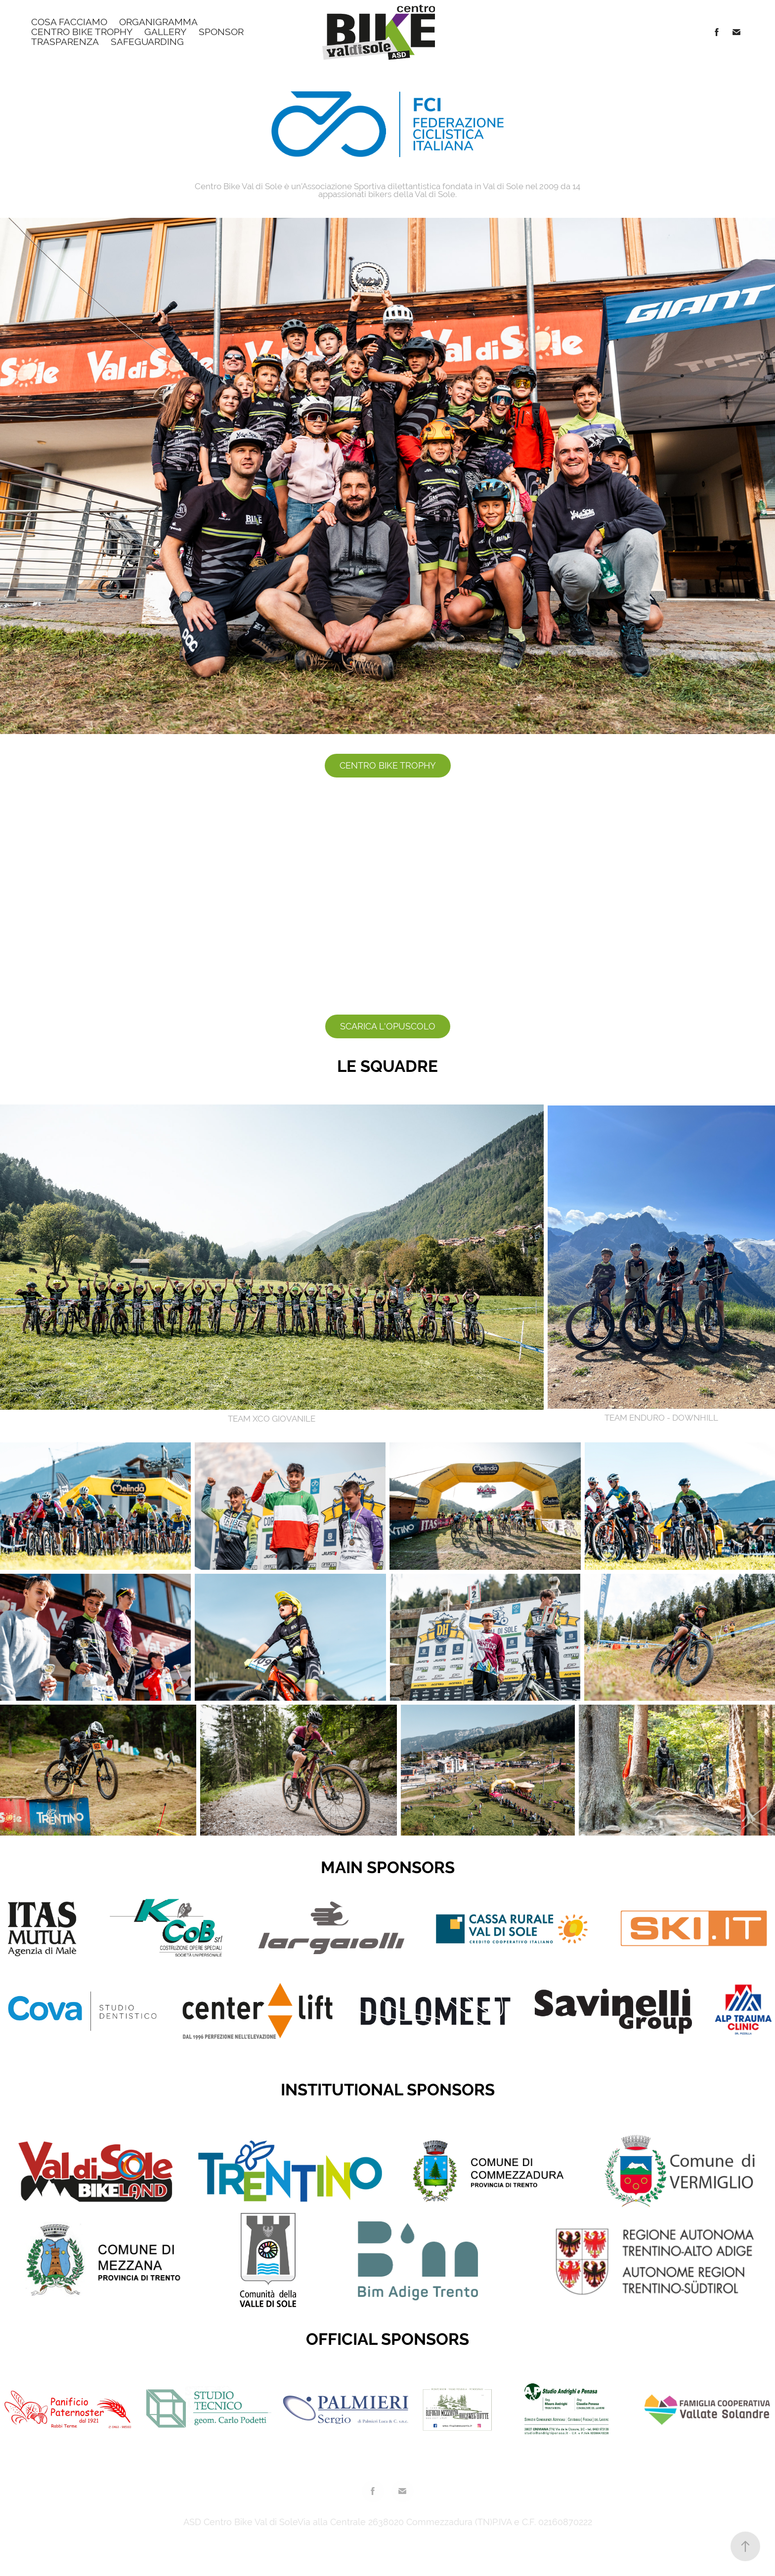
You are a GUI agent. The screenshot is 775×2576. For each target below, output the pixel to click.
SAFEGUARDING (147, 41)
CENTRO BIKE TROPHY (388, 765)
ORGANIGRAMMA (158, 21)
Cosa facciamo (69, 21)
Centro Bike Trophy (81, 31)
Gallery (165, 31)
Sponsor (221, 31)
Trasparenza (65, 41)
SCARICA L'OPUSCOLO (387, 1026)
